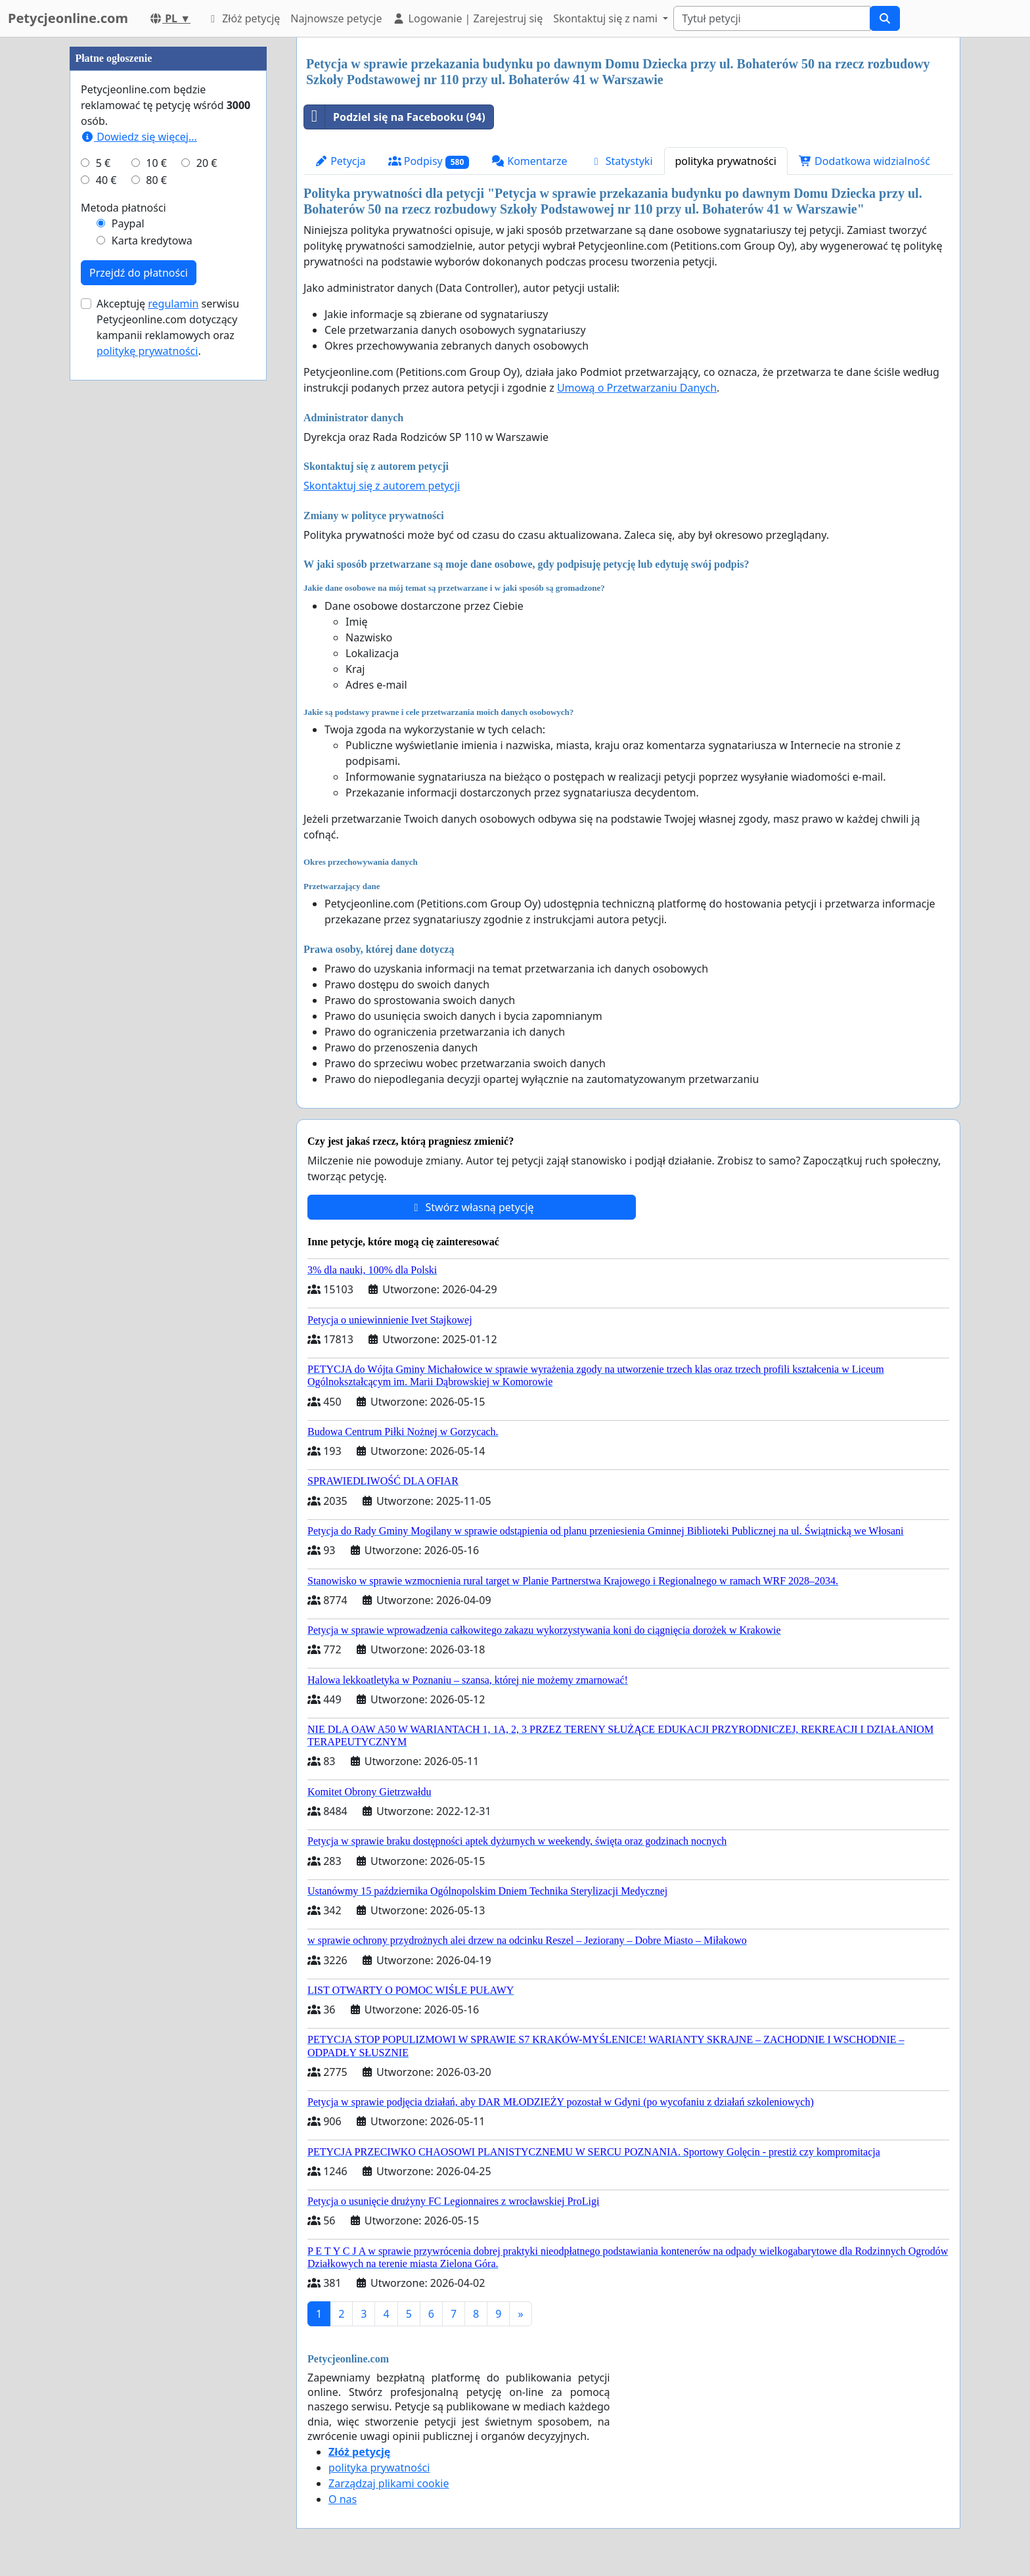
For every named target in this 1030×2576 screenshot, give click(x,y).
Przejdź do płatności (138, 667)
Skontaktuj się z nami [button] (606, 18)
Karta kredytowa (152, 635)
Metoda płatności (123, 602)
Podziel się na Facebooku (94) (394, 117)
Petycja (340, 161)
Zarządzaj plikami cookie (388, 2483)
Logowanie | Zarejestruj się (467, 18)
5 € (103, 557)
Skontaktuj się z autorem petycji (381, 485)
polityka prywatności (725, 161)
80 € (156, 574)
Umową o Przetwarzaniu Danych (637, 387)
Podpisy (429, 161)
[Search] (771, 18)
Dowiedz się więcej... (139, 531)
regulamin (173, 698)
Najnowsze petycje (336, 18)
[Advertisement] (168, 234)
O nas (342, 2499)
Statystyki (621, 161)
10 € (156, 557)
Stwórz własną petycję (471, 1207)
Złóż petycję (243, 18)
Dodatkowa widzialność (864, 161)
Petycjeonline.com (68, 18)
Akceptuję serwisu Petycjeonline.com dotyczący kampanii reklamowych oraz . (168, 721)
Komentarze (529, 161)
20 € (206, 557)
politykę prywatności (147, 745)
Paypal (128, 617)
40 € (106, 574)
